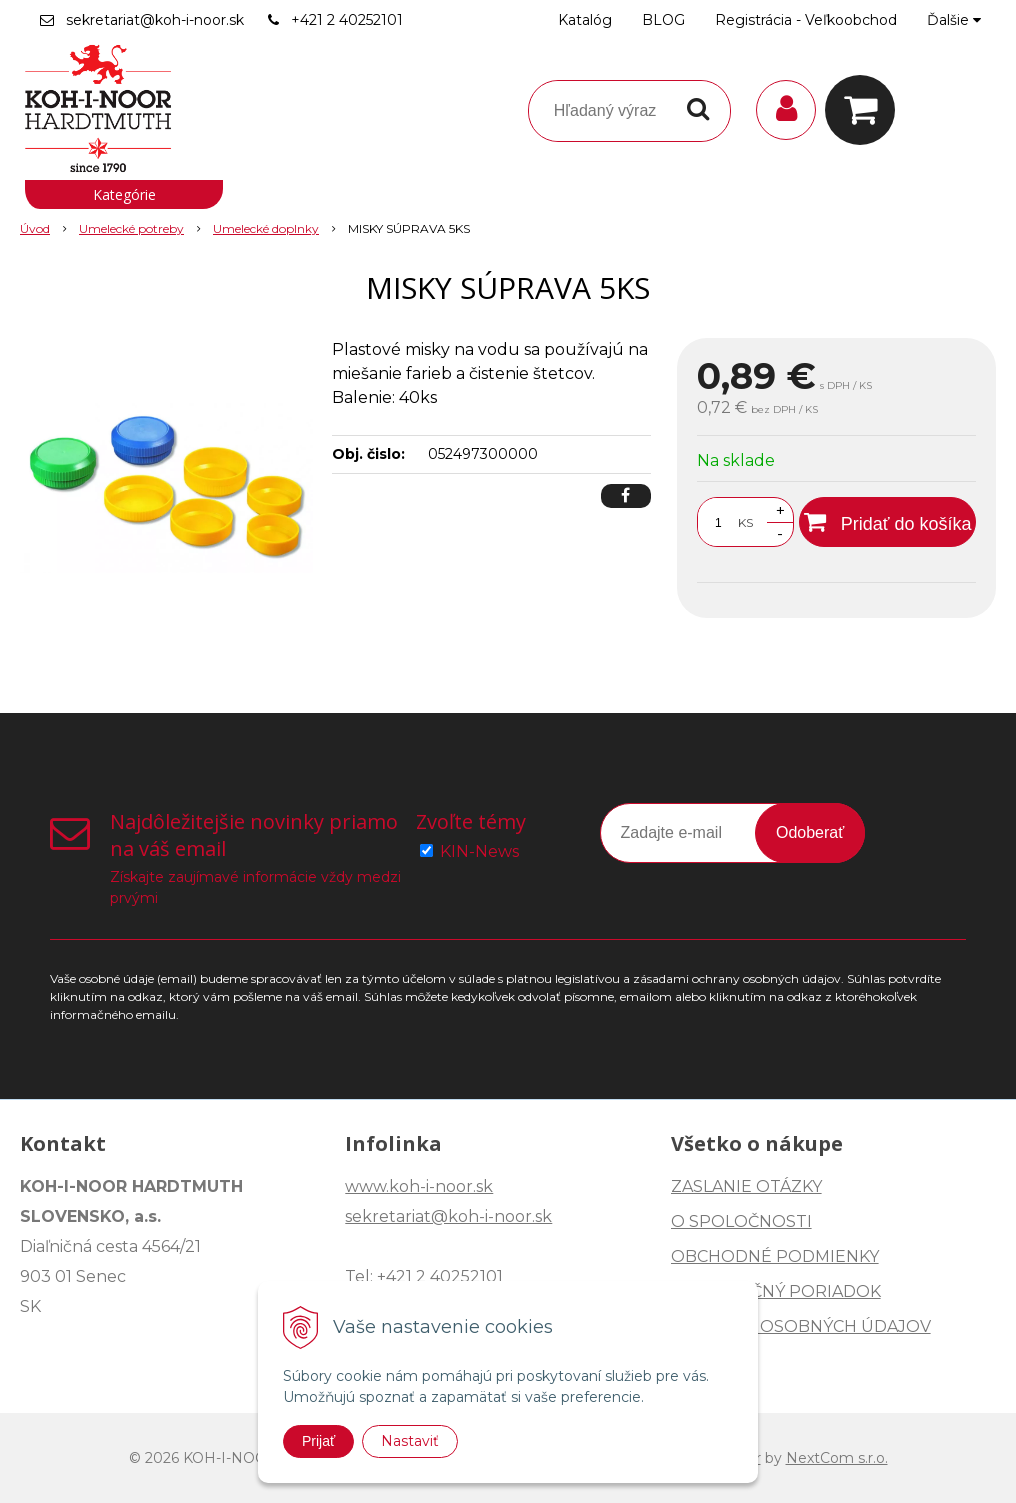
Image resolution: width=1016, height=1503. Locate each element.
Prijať (318, 1441)
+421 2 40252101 (347, 20)
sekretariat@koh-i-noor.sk (155, 20)
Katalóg (585, 20)
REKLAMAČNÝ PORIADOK (776, 1291)
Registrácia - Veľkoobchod (806, 20)
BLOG (663, 20)
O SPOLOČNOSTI (741, 1221)
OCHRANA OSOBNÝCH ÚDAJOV (801, 1326)
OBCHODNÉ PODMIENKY (775, 1256)
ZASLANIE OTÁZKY (746, 1186)
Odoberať (810, 832)
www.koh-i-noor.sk (419, 1186)
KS (745, 522)
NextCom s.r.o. (837, 1458)
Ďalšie (954, 20)
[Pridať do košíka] (887, 522)
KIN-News (479, 851)
